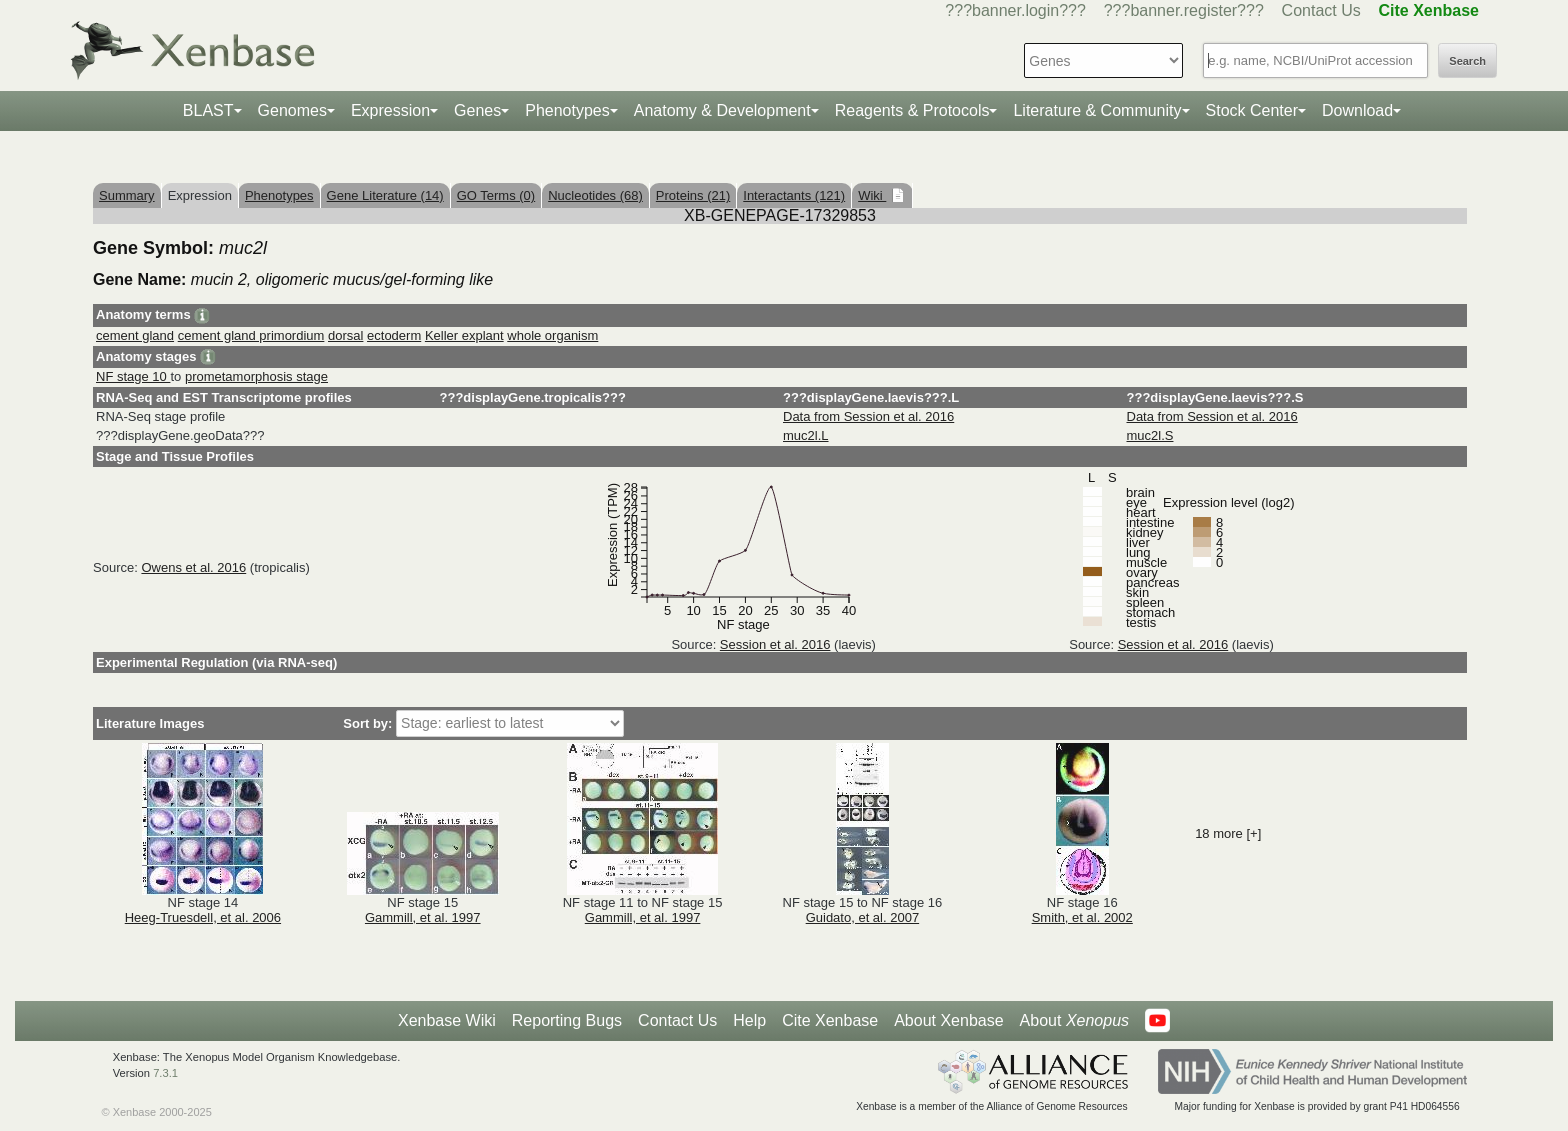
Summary (127, 195)
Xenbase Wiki (447, 1020)
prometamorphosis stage (256, 376)
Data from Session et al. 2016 (868, 416)
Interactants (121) (794, 195)
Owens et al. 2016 (193, 567)
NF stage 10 (133, 376)
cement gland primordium (251, 335)
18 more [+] (1228, 833)
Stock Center (1252, 110)
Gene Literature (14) (385, 195)
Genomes (292, 110)
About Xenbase (948, 1020)
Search (1467, 61)
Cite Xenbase (830, 1020)
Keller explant (464, 335)
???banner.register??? (1184, 10)
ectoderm (394, 335)
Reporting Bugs (567, 1020)
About (1074, 1021)
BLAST (208, 110)
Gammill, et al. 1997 (423, 917)
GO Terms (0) (496, 195)
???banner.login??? (1015, 10)
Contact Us (1321, 10)
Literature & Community (1097, 110)
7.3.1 (165, 1073)
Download (1357, 110)
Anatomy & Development (722, 110)
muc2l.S (1150, 435)
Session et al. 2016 (775, 644)
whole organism (552, 335)
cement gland (135, 335)
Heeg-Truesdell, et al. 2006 (203, 917)
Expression (390, 110)
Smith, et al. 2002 (1082, 917)
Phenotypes (567, 110)
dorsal (345, 335)
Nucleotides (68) (595, 195)
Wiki (872, 195)
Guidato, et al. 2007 (862, 917)
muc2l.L (806, 435)
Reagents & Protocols (912, 110)
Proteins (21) (693, 195)
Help (749, 1020)
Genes (477, 110)
